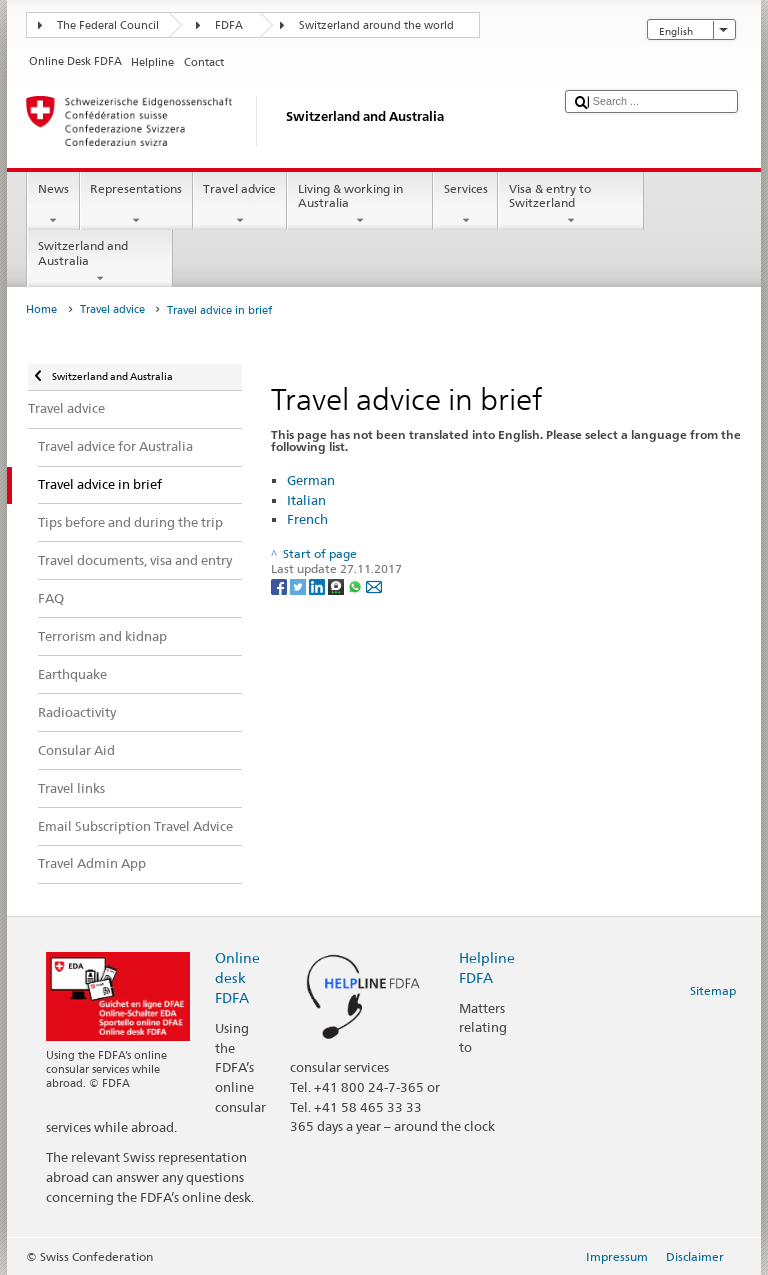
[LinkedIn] (318, 585)
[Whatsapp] (356, 585)
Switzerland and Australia (100, 262)
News (53, 205)
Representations (136, 205)
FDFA (229, 25)
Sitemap (713, 990)
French (307, 519)
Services (465, 205)
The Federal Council (108, 25)
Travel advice (240, 205)
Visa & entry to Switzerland (571, 205)
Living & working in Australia (360, 205)
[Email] (374, 585)
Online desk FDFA (237, 977)
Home (41, 309)
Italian (306, 500)
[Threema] (337, 585)
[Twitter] (299, 585)
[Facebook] (280, 585)
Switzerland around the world (376, 25)
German (311, 480)
